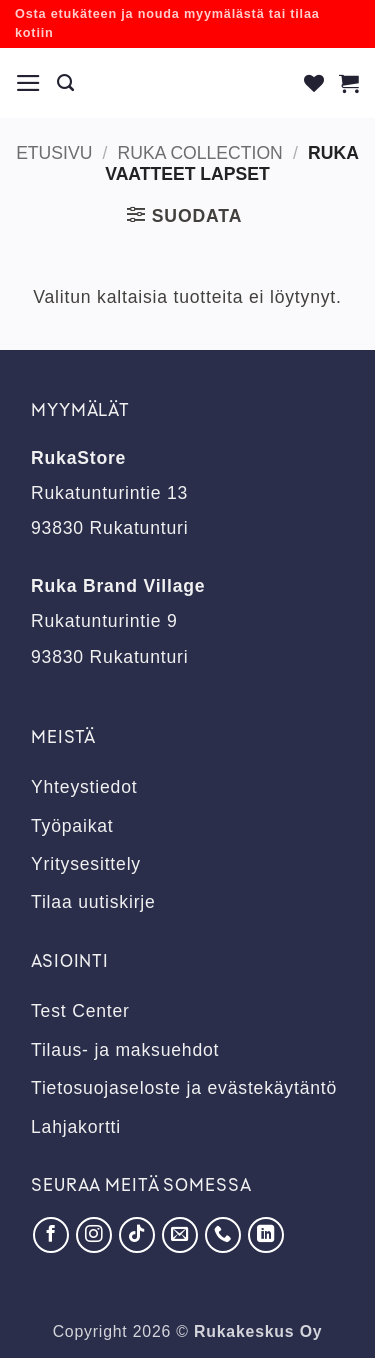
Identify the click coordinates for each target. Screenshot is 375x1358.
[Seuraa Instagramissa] (94, 1235)
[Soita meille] (223, 1235)
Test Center (80, 1011)
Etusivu (54, 153)
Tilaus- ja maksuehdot (125, 1050)
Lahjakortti (76, 1127)
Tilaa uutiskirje (93, 902)
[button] (29, 83)
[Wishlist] (314, 83)
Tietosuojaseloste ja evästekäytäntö (184, 1088)
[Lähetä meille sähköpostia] (180, 1235)
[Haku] (66, 83)
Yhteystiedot (84, 787)
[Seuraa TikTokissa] (137, 1235)
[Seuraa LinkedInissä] (266, 1235)
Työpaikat (72, 826)
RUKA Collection (200, 153)
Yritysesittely (86, 864)
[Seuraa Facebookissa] (51, 1235)
